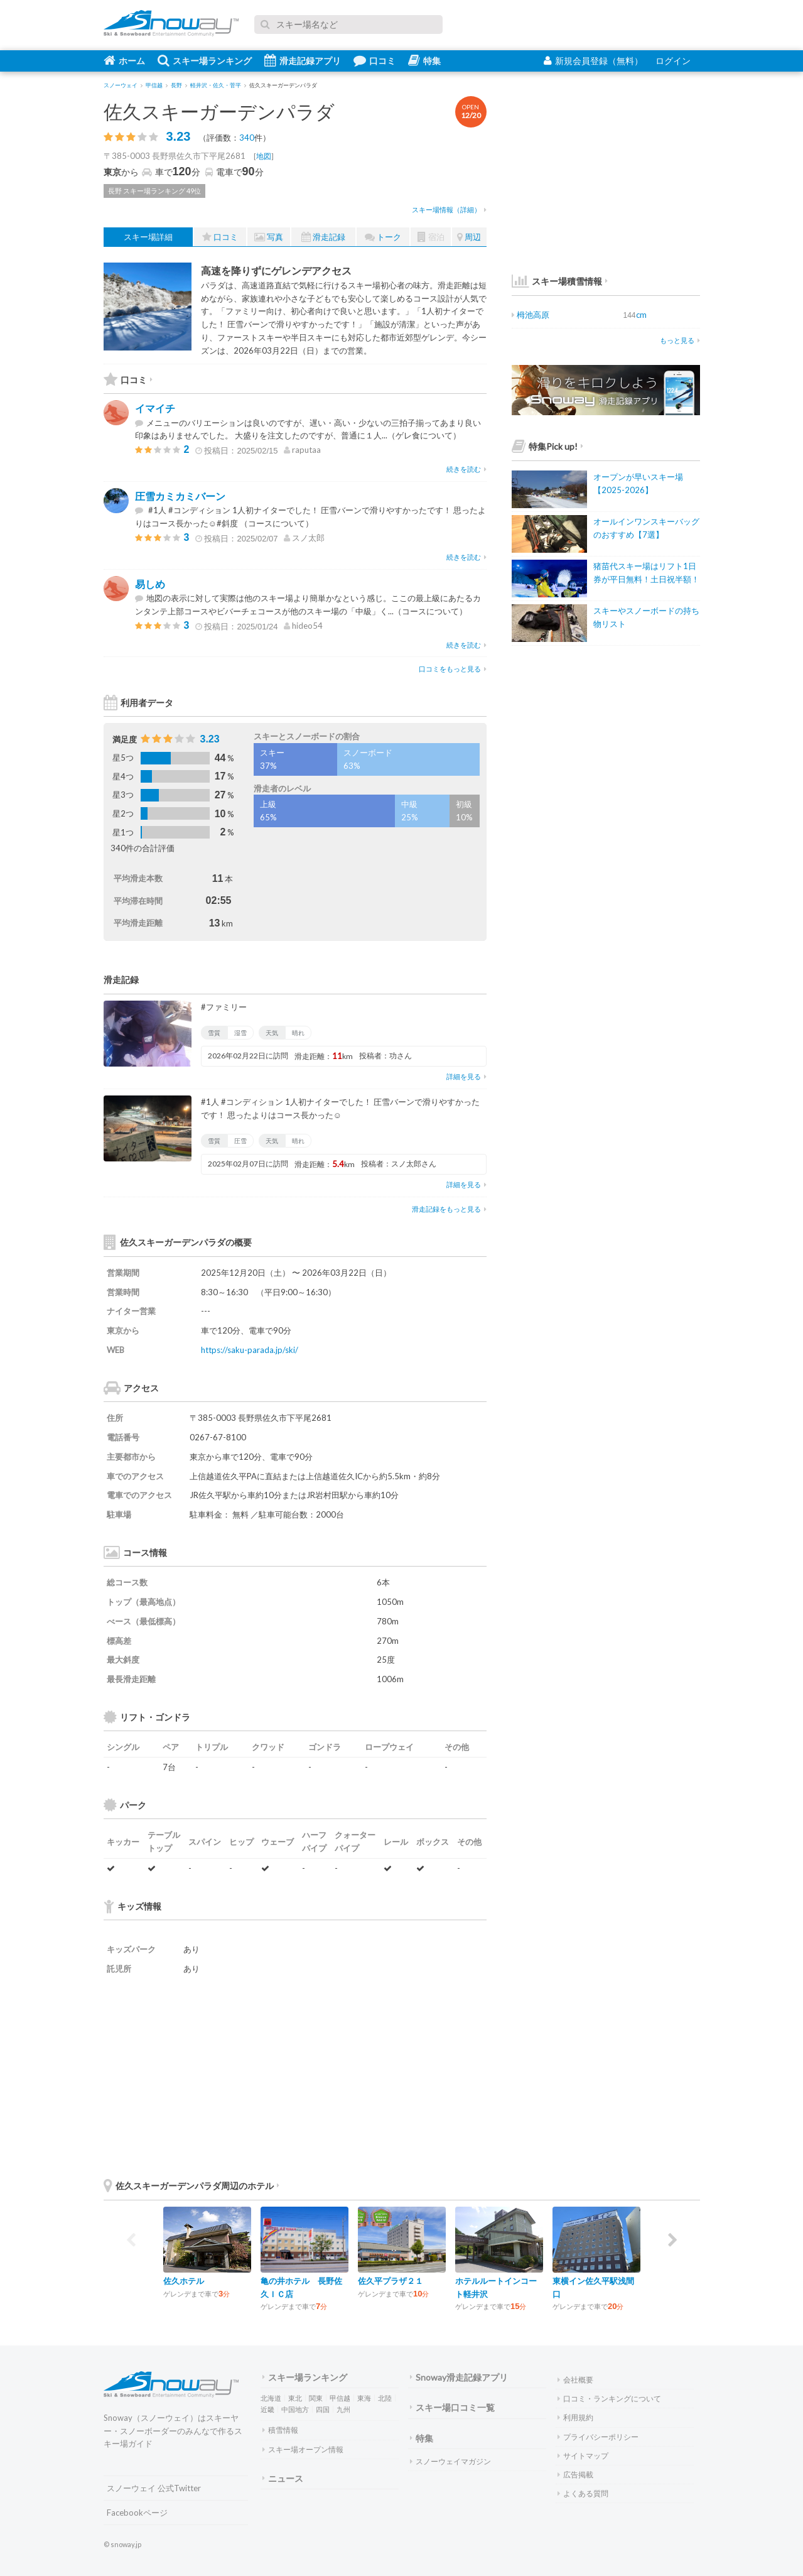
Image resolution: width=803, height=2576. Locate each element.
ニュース (282, 2478)
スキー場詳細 (148, 237)
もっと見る (680, 340)
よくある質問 (583, 2493)
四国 (323, 2409)
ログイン (673, 60)
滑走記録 (323, 237)
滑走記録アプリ (302, 60)
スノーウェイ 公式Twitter (154, 2488)
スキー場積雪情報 (557, 281)
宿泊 (431, 237)
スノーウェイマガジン (450, 2461)
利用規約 (575, 2417)
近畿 (267, 2409)
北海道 (271, 2398)
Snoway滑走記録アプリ (459, 2377)
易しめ (150, 584)
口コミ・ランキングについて (609, 2398)
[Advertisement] (392, 2076)
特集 (424, 60)
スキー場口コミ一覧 (452, 2407)
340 (246, 138)
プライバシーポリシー (598, 2437)
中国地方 (295, 2409)
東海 (364, 2398)
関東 (316, 2398)
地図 (263, 156)
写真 (268, 237)
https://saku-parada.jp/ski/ (249, 1350)
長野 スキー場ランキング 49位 (154, 191)
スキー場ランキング (205, 60)
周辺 (469, 237)
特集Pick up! (547, 446)
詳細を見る (466, 1076)
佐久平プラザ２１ (390, 2281)
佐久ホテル (183, 2281)
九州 (343, 2409)
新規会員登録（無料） (593, 60)
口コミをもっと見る (453, 669)
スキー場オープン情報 (302, 2449)
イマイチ (155, 408)
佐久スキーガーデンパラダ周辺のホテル (191, 2185)
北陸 (385, 2398)
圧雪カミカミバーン (180, 496)
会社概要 (575, 2379)
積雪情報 (280, 2430)
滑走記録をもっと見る (449, 1209)
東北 (295, 2398)
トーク (383, 237)
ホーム (124, 60)
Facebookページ (137, 2513)
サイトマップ (583, 2455)
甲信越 (340, 2398)
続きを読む (466, 469)
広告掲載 (575, 2474)
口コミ (374, 60)
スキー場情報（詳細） (449, 209)
